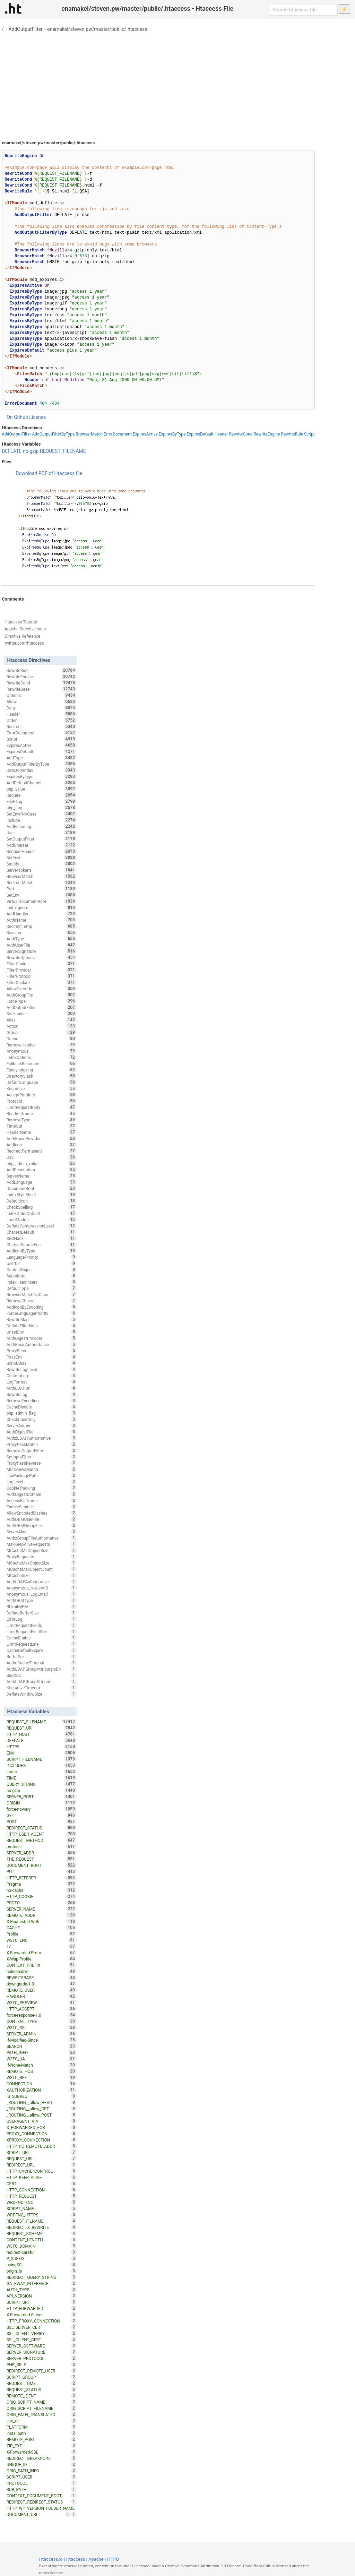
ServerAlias (42, 1531)
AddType (42, 757)
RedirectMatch (42, 882)
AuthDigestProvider (42, 1338)
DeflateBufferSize (42, 1613)
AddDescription (42, 1169)
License (37, 417)
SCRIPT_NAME (42, 2208)
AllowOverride (42, 988)
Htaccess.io (51, 2559)
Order (42, 720)
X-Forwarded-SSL (42, 2452)
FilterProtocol (42, 976)
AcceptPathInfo (42, 1094)
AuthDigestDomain (42, 1494)
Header (221, 434)
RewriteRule (292, 434)
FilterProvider (42, 970)
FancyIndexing (42, 1069)
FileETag (42, 801)
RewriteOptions (42, 957)
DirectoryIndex (42, 770)
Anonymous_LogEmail (42, 1594)
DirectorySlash (42, 1076)
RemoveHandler (42, 1045)
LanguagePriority (42, 1257)
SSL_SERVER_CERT (42, 2327)
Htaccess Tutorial (21, 622)
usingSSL (42, 2264)
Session (42, 932)
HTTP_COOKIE (42, 1896)
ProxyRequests (42, 1556)
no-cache (42, 1890)
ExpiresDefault (200, 434)
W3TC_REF (42, 2077)
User (42, 832)
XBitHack (42, 1238)
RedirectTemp (42, 926)
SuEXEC (42, 1675)
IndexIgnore (42, 907)
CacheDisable (42, 1407)
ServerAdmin (42, 1425)
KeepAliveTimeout (42, 1687)
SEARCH (42, 2046)
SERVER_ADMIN (42, 2033)
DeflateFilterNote (42, 1325)
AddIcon (42, 1144)
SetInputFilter (42, 1456)
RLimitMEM (42, 1606)
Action (42, 1026)
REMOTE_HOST (42, 2071)
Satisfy (42, 864)
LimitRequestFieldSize (42, 1631)
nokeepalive (42, 1971)
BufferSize (42, 1656)
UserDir (42, 1263)
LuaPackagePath (42, 1475)
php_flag (42, 807)
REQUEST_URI (42, 1728)
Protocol (42, 1101)
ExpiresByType (172, 434)
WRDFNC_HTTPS (42, 2214)
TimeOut (42, 1126)
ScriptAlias (42, 1363)
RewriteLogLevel (42, 1369)
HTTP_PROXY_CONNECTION (42, 2321)
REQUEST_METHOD (42, 1840)
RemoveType (42, 1119)
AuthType (42, 938)
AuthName (42, 920)
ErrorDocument (118, 434)
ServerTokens (42, 870)
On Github (17, 417)
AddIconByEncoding (42, 1307)
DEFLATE (11, 451)
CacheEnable (42, 1637)
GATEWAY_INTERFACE (42, 2283)
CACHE (42, 1927)
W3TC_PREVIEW (42, 2002)
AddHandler (42, 913)
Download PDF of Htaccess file (49, 473)
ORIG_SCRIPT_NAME (42, 2402)
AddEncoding (42, 826)
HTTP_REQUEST (42, 2196)
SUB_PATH (42, 2489)
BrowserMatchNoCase (42, 1294)
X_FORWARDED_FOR (42, 2127)
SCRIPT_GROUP (42, 2377)
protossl (42, 1846)
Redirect (42, 726)
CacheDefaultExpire (42, 1650)
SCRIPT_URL (42, 2152)
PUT (42, 1871)
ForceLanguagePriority (42, 1313)
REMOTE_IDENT (42, 2395)
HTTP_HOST (42, 1734)
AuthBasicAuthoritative (42, 1344)
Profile (42, 1934)
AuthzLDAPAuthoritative (42, 1438)
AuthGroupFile (42, 995)
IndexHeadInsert (42, 1282)
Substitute (42, 1275)
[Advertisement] (177, 83)
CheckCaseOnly (42, 1419)
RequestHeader (42, 851)
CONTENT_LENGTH (42, 2239)
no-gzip (31, 451)
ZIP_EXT (42, 2445)
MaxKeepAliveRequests (42, 1544)
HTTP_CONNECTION (42, 2189)
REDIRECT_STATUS (42, 1827)
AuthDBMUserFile (42, 1519)
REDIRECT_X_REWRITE (42, 2227)
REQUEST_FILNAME (42, 2221)
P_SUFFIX (42, 2258)
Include (42, 820)
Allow (42, 701)
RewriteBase (42, 689)
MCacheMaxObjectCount (42, 1569)
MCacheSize (42, 1575)
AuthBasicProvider (42, 1138)
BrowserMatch (89, 434)
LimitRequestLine (42, 1644)
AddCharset (42, 845)
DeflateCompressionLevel (42, 1226)
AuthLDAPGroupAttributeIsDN (42, 1669)
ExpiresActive (145, 434)
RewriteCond (240, 434)
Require (42, 795)
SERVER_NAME (42, 1909)
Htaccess (75, 2559)
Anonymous (42, 1051)
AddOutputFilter (25, 29)
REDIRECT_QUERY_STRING (42, 2277)
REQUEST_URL (42, 2158)
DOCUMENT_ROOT (42, 1865)
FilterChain (42, 963)
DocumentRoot (42, 1188)
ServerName (42, 1176)
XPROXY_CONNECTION (42, 2140)
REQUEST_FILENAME (63, 451)
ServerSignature (42, 951)
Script (309, 434)
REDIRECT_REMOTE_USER (42, 2370)
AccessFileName (42, 1500)
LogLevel (42, 1481)
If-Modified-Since (42, 2040)
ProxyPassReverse (42, 1463)
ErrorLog (42, 1619)
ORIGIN (42, 1803)
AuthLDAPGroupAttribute (42, 1681)
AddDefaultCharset (42, 782)
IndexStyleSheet (42, 1194)
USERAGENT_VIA (42, 2121)
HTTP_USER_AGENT (42, 1834)
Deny (42, 707)
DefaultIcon (42, 1201)
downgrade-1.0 (42, 1984)
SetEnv (42, 895)
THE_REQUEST (42, 1859)
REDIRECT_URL (42, 2165)
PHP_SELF (42, 2364)
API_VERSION (42, 2296)
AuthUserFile (42, 945)
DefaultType (42, 1288)
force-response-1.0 (42, 2015)
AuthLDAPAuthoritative (42, 1581)
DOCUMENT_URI (39, 2514)
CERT (42, 2183)
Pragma (42, 1884)
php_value (42, 789)
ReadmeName (42, 1113)
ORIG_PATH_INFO (42, 2470)
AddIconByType (42, 1250)
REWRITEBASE (42, 1977)
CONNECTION (42, 2083)
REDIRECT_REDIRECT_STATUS (42, 2502)
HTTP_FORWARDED (42, 2308)
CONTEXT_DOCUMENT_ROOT (42, 2495)
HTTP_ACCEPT (42, 2008)
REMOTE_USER (42, 1990)
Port (42, 888)
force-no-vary (42, 1809)
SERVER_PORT (42, 1796)
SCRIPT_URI (42, 2302)
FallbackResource (42, 1063)
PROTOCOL (42, 2483)
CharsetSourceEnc (42, 1244)
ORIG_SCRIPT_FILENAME (42, 2408)
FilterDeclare (42, 982)
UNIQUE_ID (42, 2464)
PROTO (42, 1902)
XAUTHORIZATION (42, 2090)
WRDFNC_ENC (42, 2202)
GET (42, 1815)
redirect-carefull (42, 2252)
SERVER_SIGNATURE (42, 2352)
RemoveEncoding (42, 1400)
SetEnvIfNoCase (42, 814)
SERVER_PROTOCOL (42, 2358)
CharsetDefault (42, 1232)
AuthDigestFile (42, 1432)
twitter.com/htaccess (24, 643)
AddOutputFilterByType (53, 434)
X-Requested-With (42, 1921)
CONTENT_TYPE (42, 2021)
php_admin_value (42, 1163)
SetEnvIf (42, 857)
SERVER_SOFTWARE (42, 2346)
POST (42, 1821)
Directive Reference (22, 636)
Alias (42, 1020)
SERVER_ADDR (42, 1852)
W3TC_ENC (42, 1940)
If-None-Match (42, 2065)
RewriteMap (42, 1319)
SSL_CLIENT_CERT (42, 2339)
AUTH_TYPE (42, 2289)
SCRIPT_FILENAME (42, 1759)
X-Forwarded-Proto (42, 1952)
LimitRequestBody (42, 1107)
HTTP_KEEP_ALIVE (42, 2177)
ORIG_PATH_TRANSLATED (42, 2414)
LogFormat (42, 1382)
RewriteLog (42, 1394)
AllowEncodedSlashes (42, 1513)
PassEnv (42, 1357)
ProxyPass (42, 1350)
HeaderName (42, 1132)
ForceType (42, 1001)
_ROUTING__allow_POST (42, 2115)
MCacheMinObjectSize (42, 1550)
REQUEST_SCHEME (42, 2233)
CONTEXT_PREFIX (42, 1965)
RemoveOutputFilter (42, 1450)
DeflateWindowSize (42, 1694)
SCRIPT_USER (42, 2477)
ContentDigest (42, 1269)
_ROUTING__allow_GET (42, 2108)
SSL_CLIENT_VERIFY (42, 2333)
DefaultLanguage (42, 1082)
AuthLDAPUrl (42, 1388)
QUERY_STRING (42, 1784)
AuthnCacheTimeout (42, 1662)
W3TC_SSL (42, 2027)
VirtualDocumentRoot (42, 901)
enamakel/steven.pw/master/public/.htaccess (97, 29)
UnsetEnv (42, 1332)
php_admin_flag (42, 1413)
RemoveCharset (42, 1300)
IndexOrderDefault (42, 1213)
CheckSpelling (42, 1207)
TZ (42, 1946)
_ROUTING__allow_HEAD (42, 2102)
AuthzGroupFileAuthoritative (42, 1538)
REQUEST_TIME (42, 2383)
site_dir (42, 2420)
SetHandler (42, 1013)
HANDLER (42, 1996)
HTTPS (42, 1746)
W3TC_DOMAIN (42, 2246)
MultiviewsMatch (42, 1469)
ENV (42, 1753)
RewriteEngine (266, 434)
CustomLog (42, 1375)
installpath (42, 2433)
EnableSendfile (42, 1506)
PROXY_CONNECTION (42, 2133)
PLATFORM (42, 2427)
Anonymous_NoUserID (42, 1588)
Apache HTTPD (103, 2559)
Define (42, 1038)
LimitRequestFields (42, 1625)
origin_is (42, 2271)
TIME (42, 1778)
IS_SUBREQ (42, 2096)
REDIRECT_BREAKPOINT (42, 2458)
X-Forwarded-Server (42, 2314)
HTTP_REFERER (42, 1877)
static (42, 1771)
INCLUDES (42, 1765)
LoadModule (42, 1219)
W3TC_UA (42, 2058)
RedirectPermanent (42, 1151)
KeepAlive (42, 1088)
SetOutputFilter (42, 839)
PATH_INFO (42, 2052)
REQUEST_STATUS (42, 2389)
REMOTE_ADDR (42, 1915)
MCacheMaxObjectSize (42, 1563)
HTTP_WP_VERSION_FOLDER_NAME (42, 2509)
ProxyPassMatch (42, 1444)
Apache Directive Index (26, 629)
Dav (42, 1157)
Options (42, 695)
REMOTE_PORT (42, 2439)
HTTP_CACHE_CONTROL (42, 2171)
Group (42, 1032)
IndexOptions (42, 1057)
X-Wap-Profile (42, 1959)
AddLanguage (42, 1182)
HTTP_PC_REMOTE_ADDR (42, 2146)
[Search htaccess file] (304, 10)
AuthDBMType (42, 1600)
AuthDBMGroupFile (42, 1525)
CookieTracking (42, 1488)
